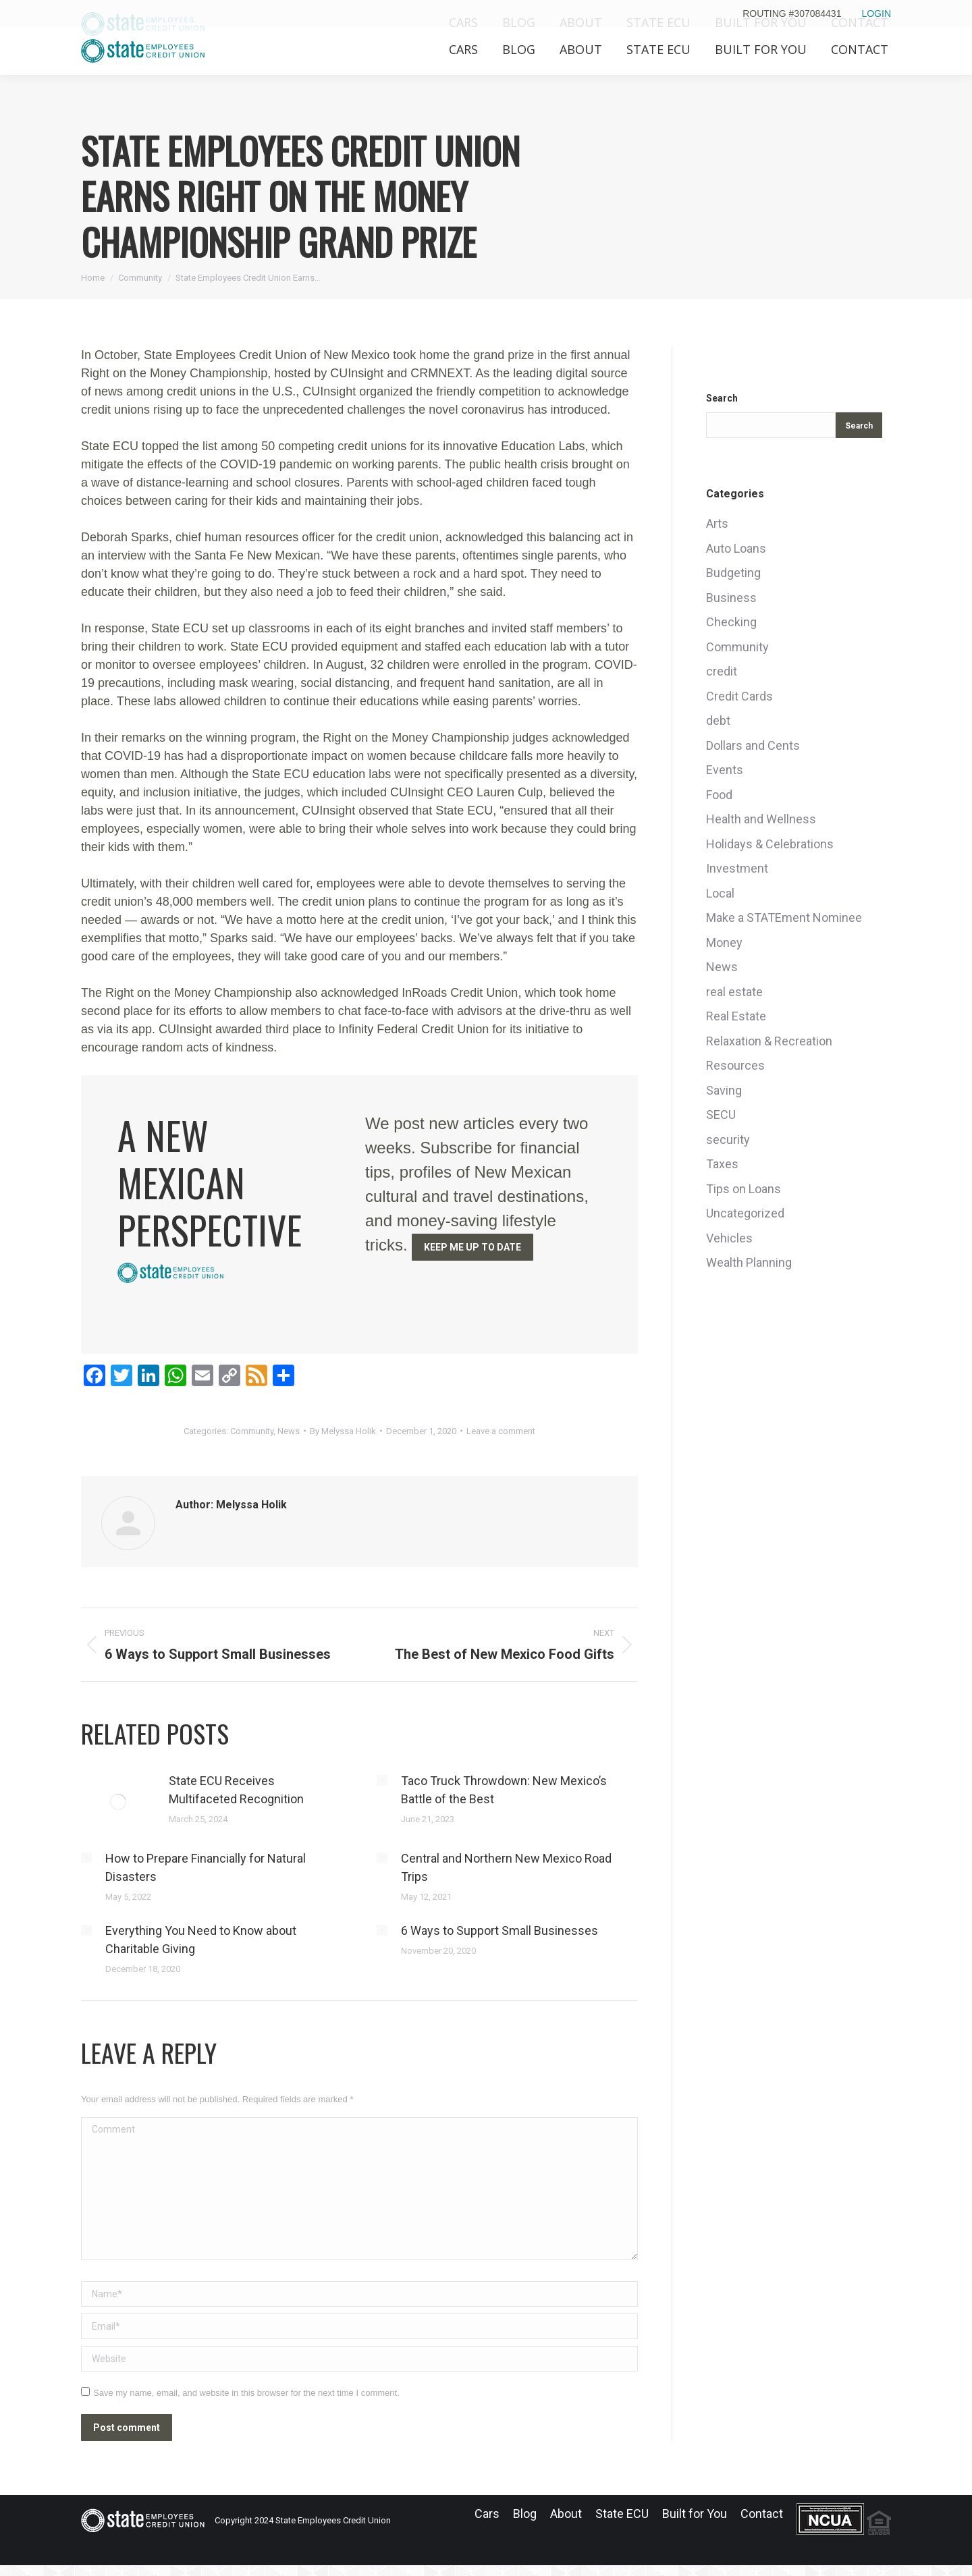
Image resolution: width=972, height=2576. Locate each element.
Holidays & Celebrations (770, 844)
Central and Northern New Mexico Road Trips (506, 1867)
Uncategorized (745, 1213)
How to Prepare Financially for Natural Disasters (205, 1867)
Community (251, 1431)
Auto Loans (736, 548)
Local (720, 893)
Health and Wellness (761, 819)
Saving (724, 1090)
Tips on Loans (743, 1189)
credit (721, 671)
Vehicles (729, 1238)
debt (718, 720)
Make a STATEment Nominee (784, 917)
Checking (731, 622)
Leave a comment (500, 1431)
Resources (735, 1065)
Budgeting (733, 573)
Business (731, 598)
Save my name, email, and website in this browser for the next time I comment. (246, 2393)
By (343, 1431)
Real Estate (736, 1016)
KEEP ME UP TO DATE (472, 1247)
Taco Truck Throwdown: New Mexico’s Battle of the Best (504, 1790)
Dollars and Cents (753, 745)
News (288, 1431)
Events (724, 770)
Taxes (722, 1164)
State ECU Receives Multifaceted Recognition (236, 1790)
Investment (737, 868)
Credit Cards (739, 696)
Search (722, 398)
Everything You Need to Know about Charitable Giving (200, 1939)
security (728, 1139)
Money (724, 942)
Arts (717, 523)
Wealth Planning (749, 1262)
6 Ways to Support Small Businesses (499, 1930)
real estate (734, 992)
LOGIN (876, 13)
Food (719, 795)
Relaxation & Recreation (769, 1041)
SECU (721, 1114)
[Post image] (118, 1802)
